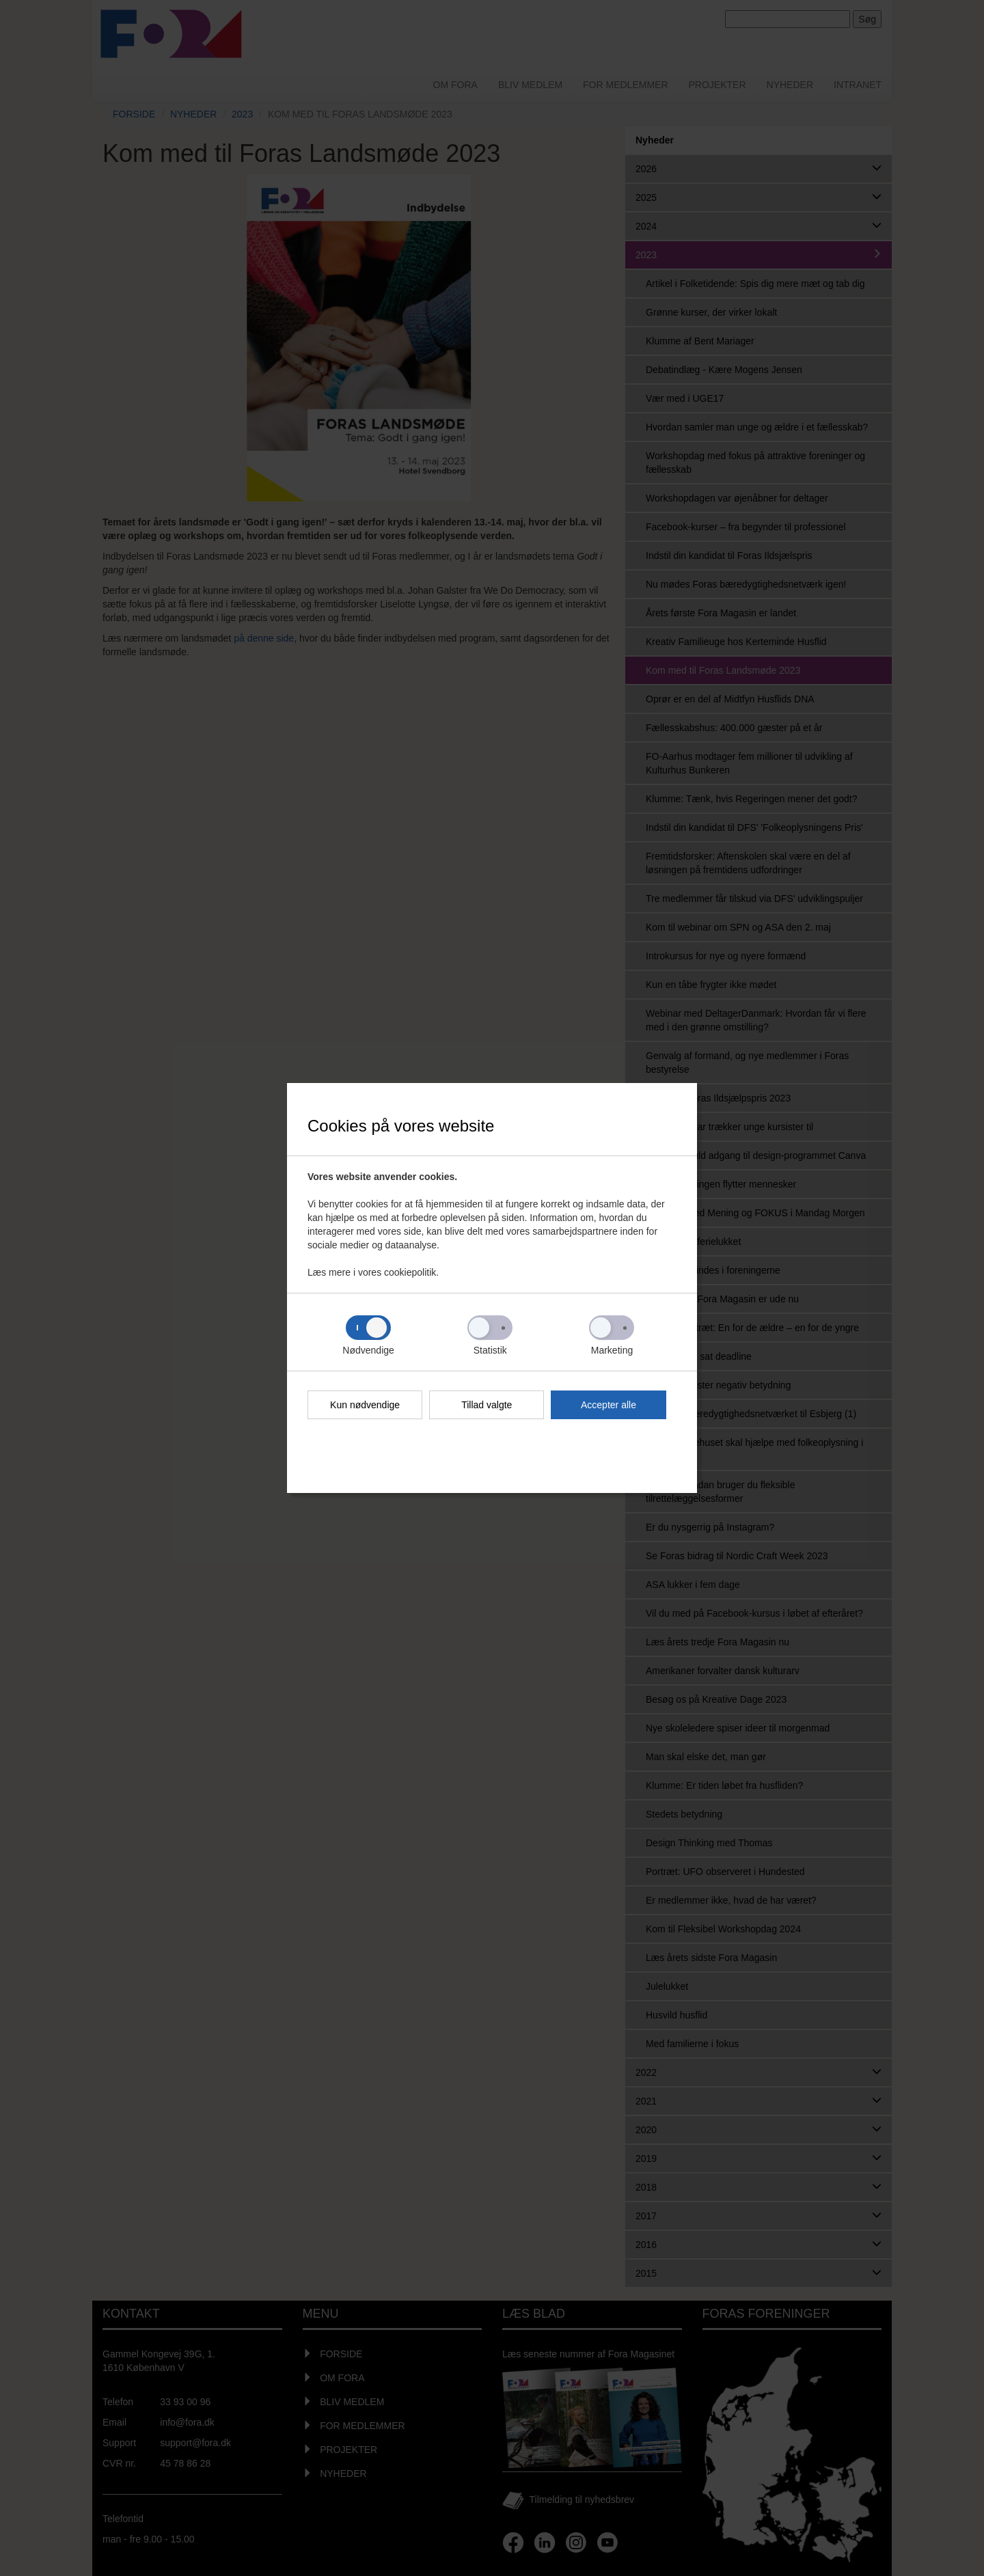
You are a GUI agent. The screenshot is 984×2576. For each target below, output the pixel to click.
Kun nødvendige (365, 1404)
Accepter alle (608, 1404)
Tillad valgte (486, 1404)
